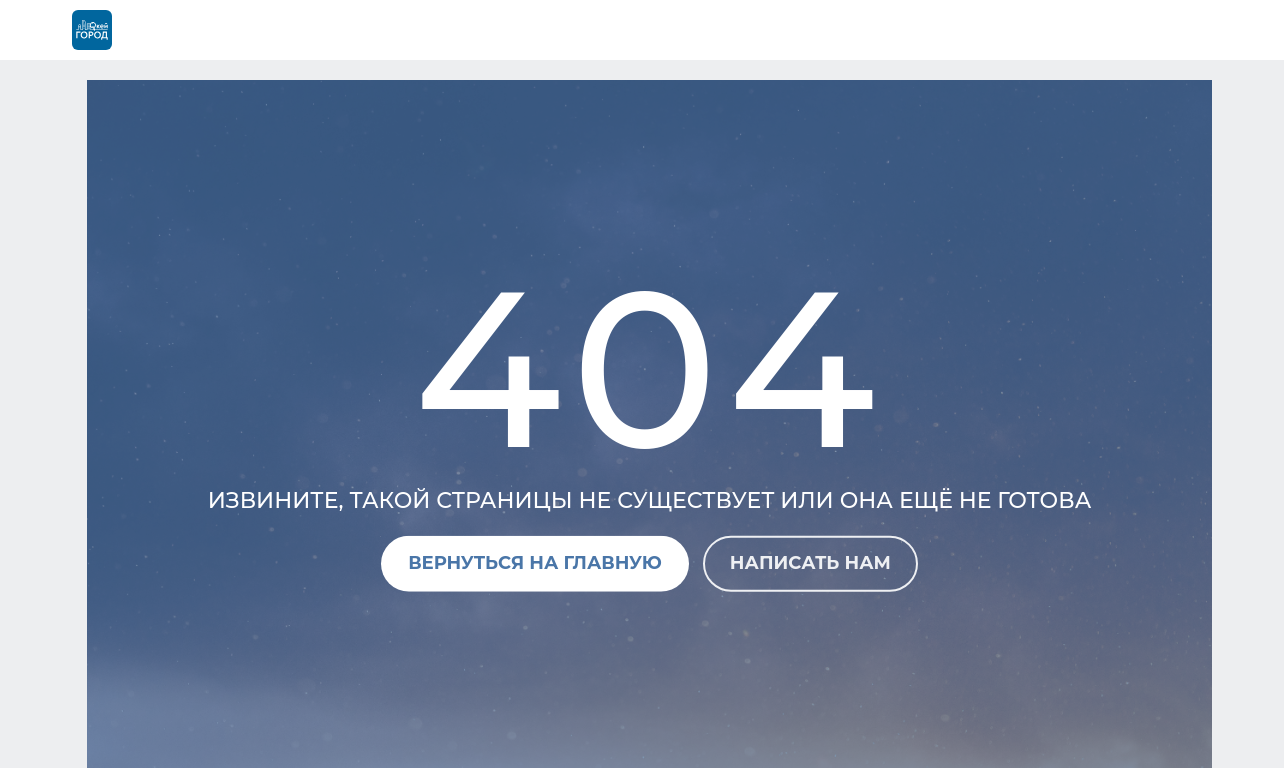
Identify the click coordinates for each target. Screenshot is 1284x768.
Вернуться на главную (535, 563)
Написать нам (810, 563)
